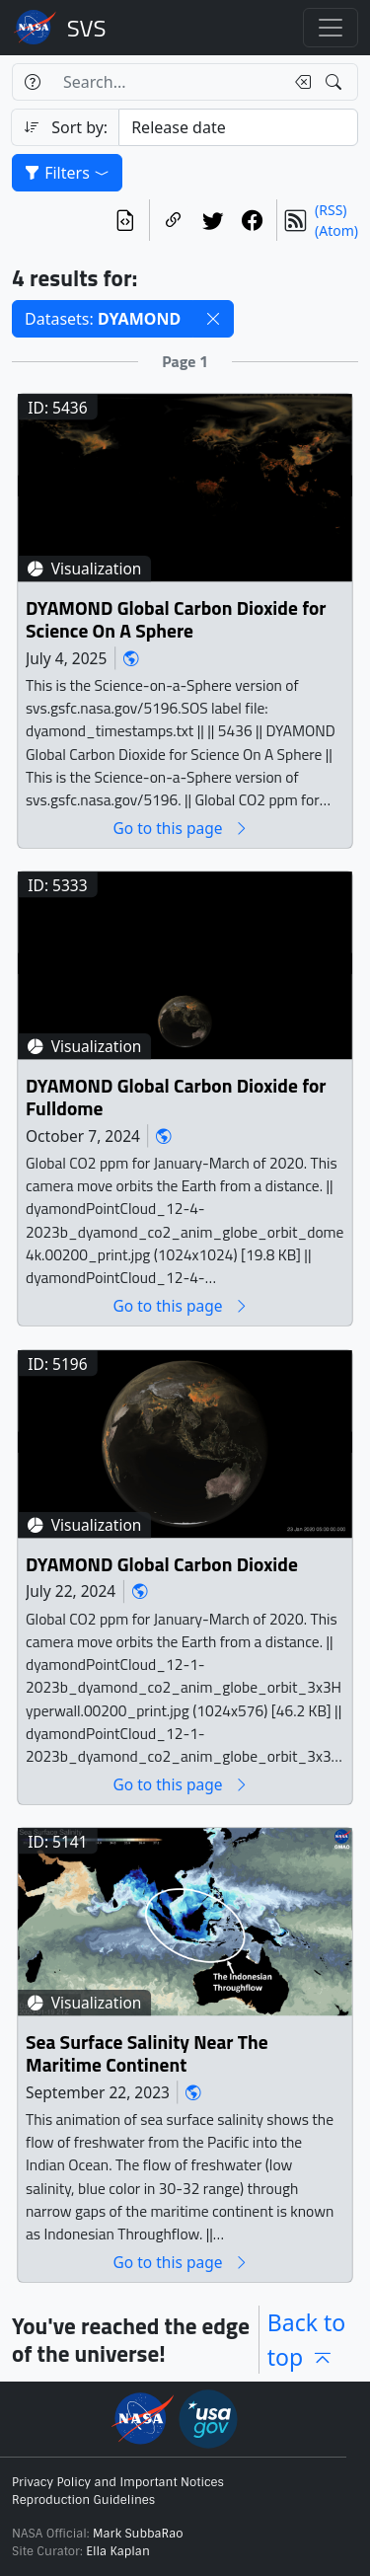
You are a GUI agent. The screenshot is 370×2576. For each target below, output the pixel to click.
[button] (213, 319)
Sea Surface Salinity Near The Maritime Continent (147, 2054)
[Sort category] (238, 127)
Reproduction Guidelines (83, 2500)
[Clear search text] (299, 82)
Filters (67, 173)
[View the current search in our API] (125, 220)
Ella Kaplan (118, 2551)
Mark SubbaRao (138, 2533)
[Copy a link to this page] (173, 220)
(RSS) (330, 209)
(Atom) (336, 230)
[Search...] (167, 82)
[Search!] (336, 82)
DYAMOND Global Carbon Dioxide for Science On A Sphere (176, 620)
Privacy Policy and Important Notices (118, 2482)
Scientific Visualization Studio (86, 27)
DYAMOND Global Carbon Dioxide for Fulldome (176, 1098)
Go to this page (180, 828)
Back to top (306, 2340)
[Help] (32, 82)
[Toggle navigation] (330, 27)
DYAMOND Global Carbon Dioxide (162, 1564)
